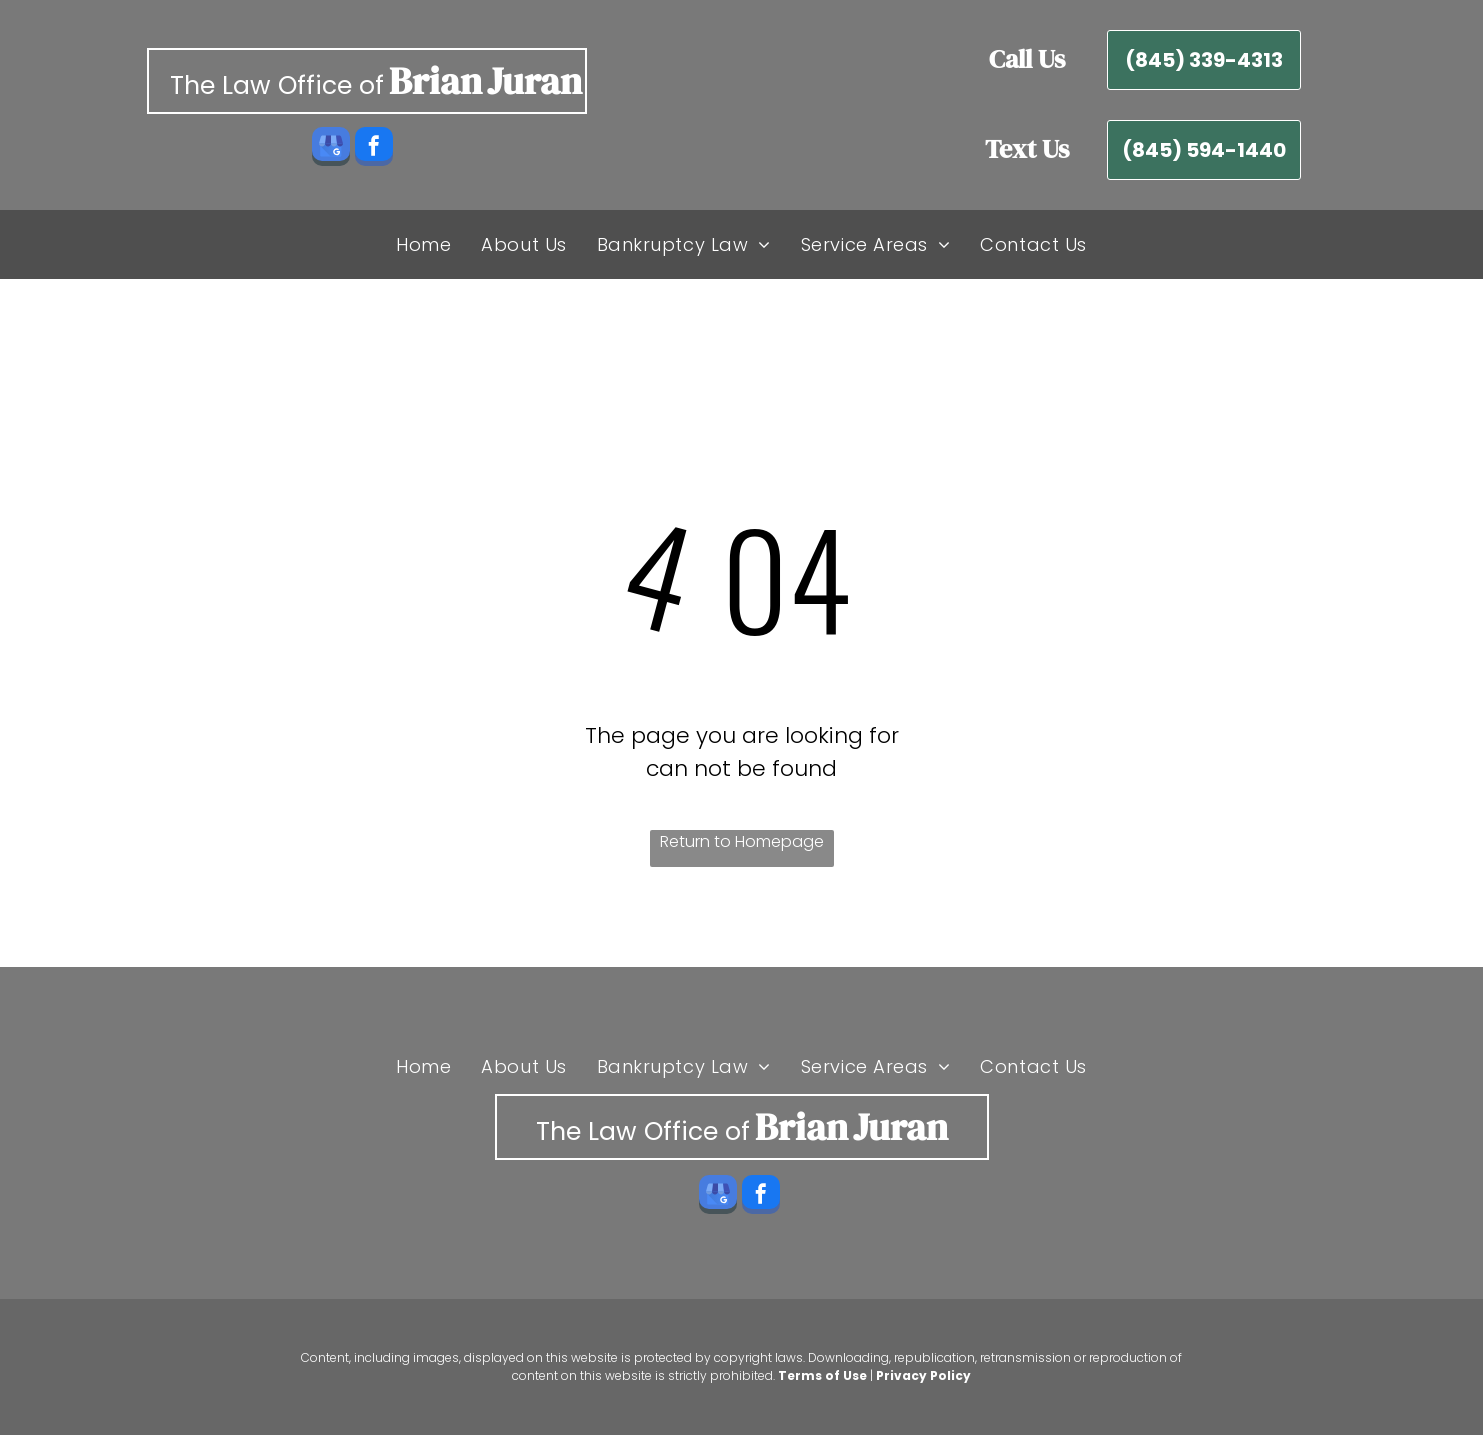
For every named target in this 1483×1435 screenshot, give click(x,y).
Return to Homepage (742, 841)
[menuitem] (423, 244)
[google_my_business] (331, 149)
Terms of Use (822, 1375)
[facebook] (374, 149)
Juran (534, 81)
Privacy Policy (923, 1375)
